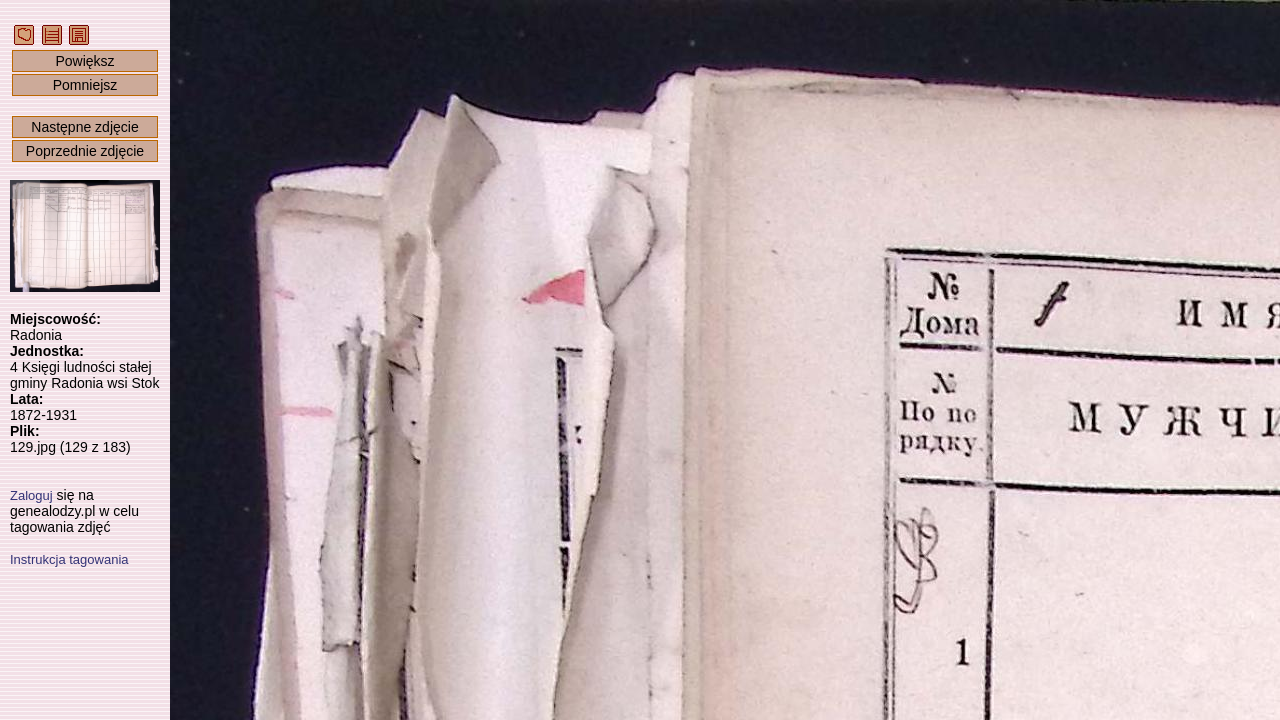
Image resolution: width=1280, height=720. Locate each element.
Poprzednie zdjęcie (85, 151)
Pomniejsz (85, 85)
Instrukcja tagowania (69, 559)
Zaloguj (31, 495)
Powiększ (84, 61)
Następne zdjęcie (84, 127)
